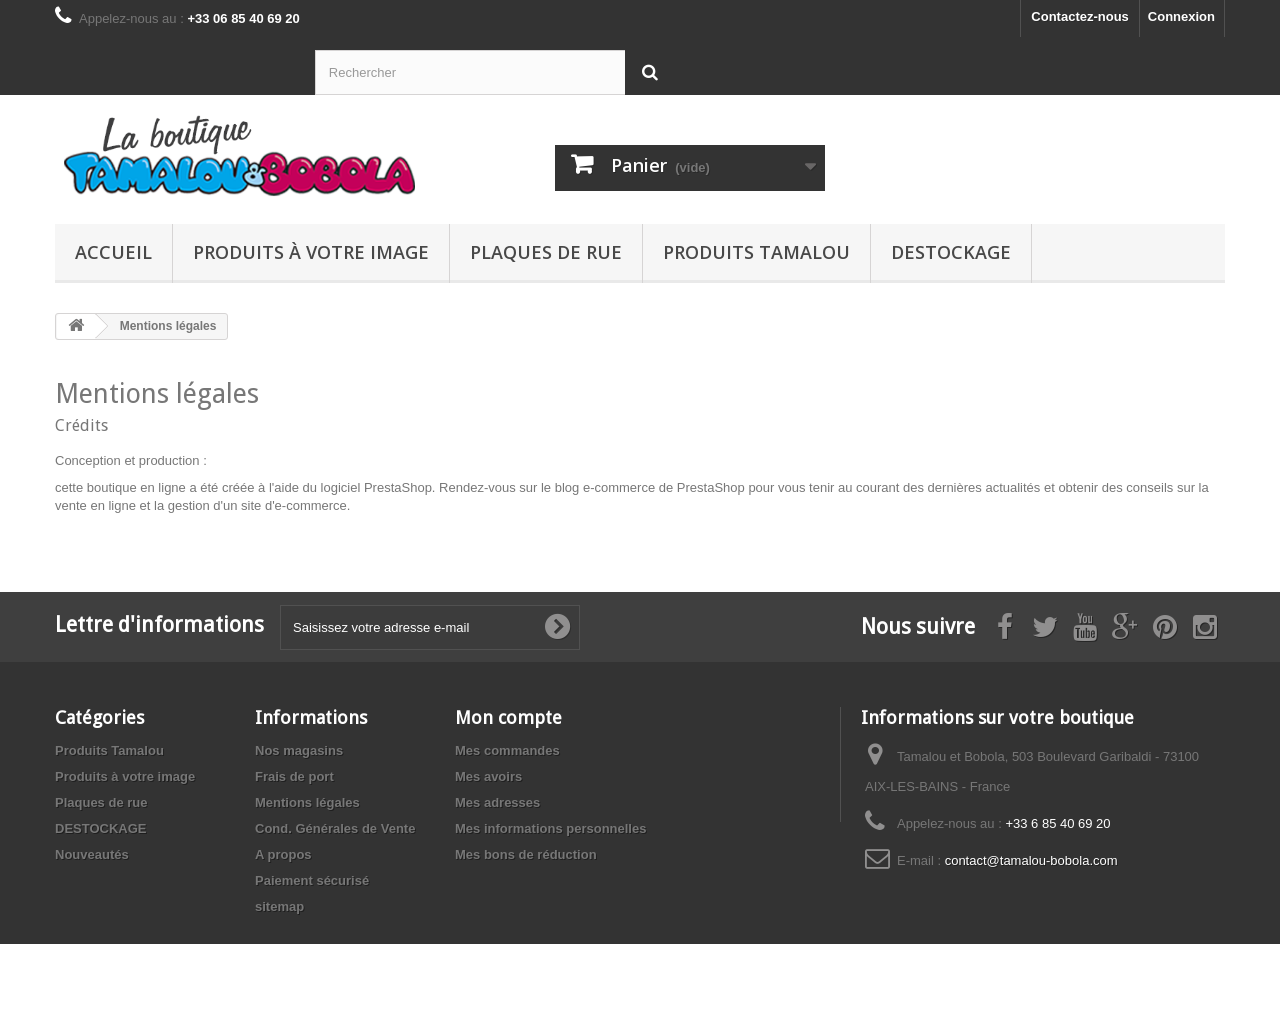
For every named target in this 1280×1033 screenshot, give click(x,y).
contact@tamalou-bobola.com (1031, 860)
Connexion (1181, 16)
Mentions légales (307, 802)
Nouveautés (92, 854)
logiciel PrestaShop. (380, 487)
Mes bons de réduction (526, 854)
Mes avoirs (488, 776)
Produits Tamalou (756, 252)
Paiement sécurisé (312, 880)
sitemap (279, 906)
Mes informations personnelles (550, 828)
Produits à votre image (311, 252)
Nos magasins (299, 750)
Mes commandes (507, 750)
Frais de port (294, 776)
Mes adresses (497, 802)
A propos (283, 854)
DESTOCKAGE (951, 252)
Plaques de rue (546, 252)
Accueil (113, 252)
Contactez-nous (1080, 16)
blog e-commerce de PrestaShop (650, 487)
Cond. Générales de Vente (335, 828)
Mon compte (508, 717)
